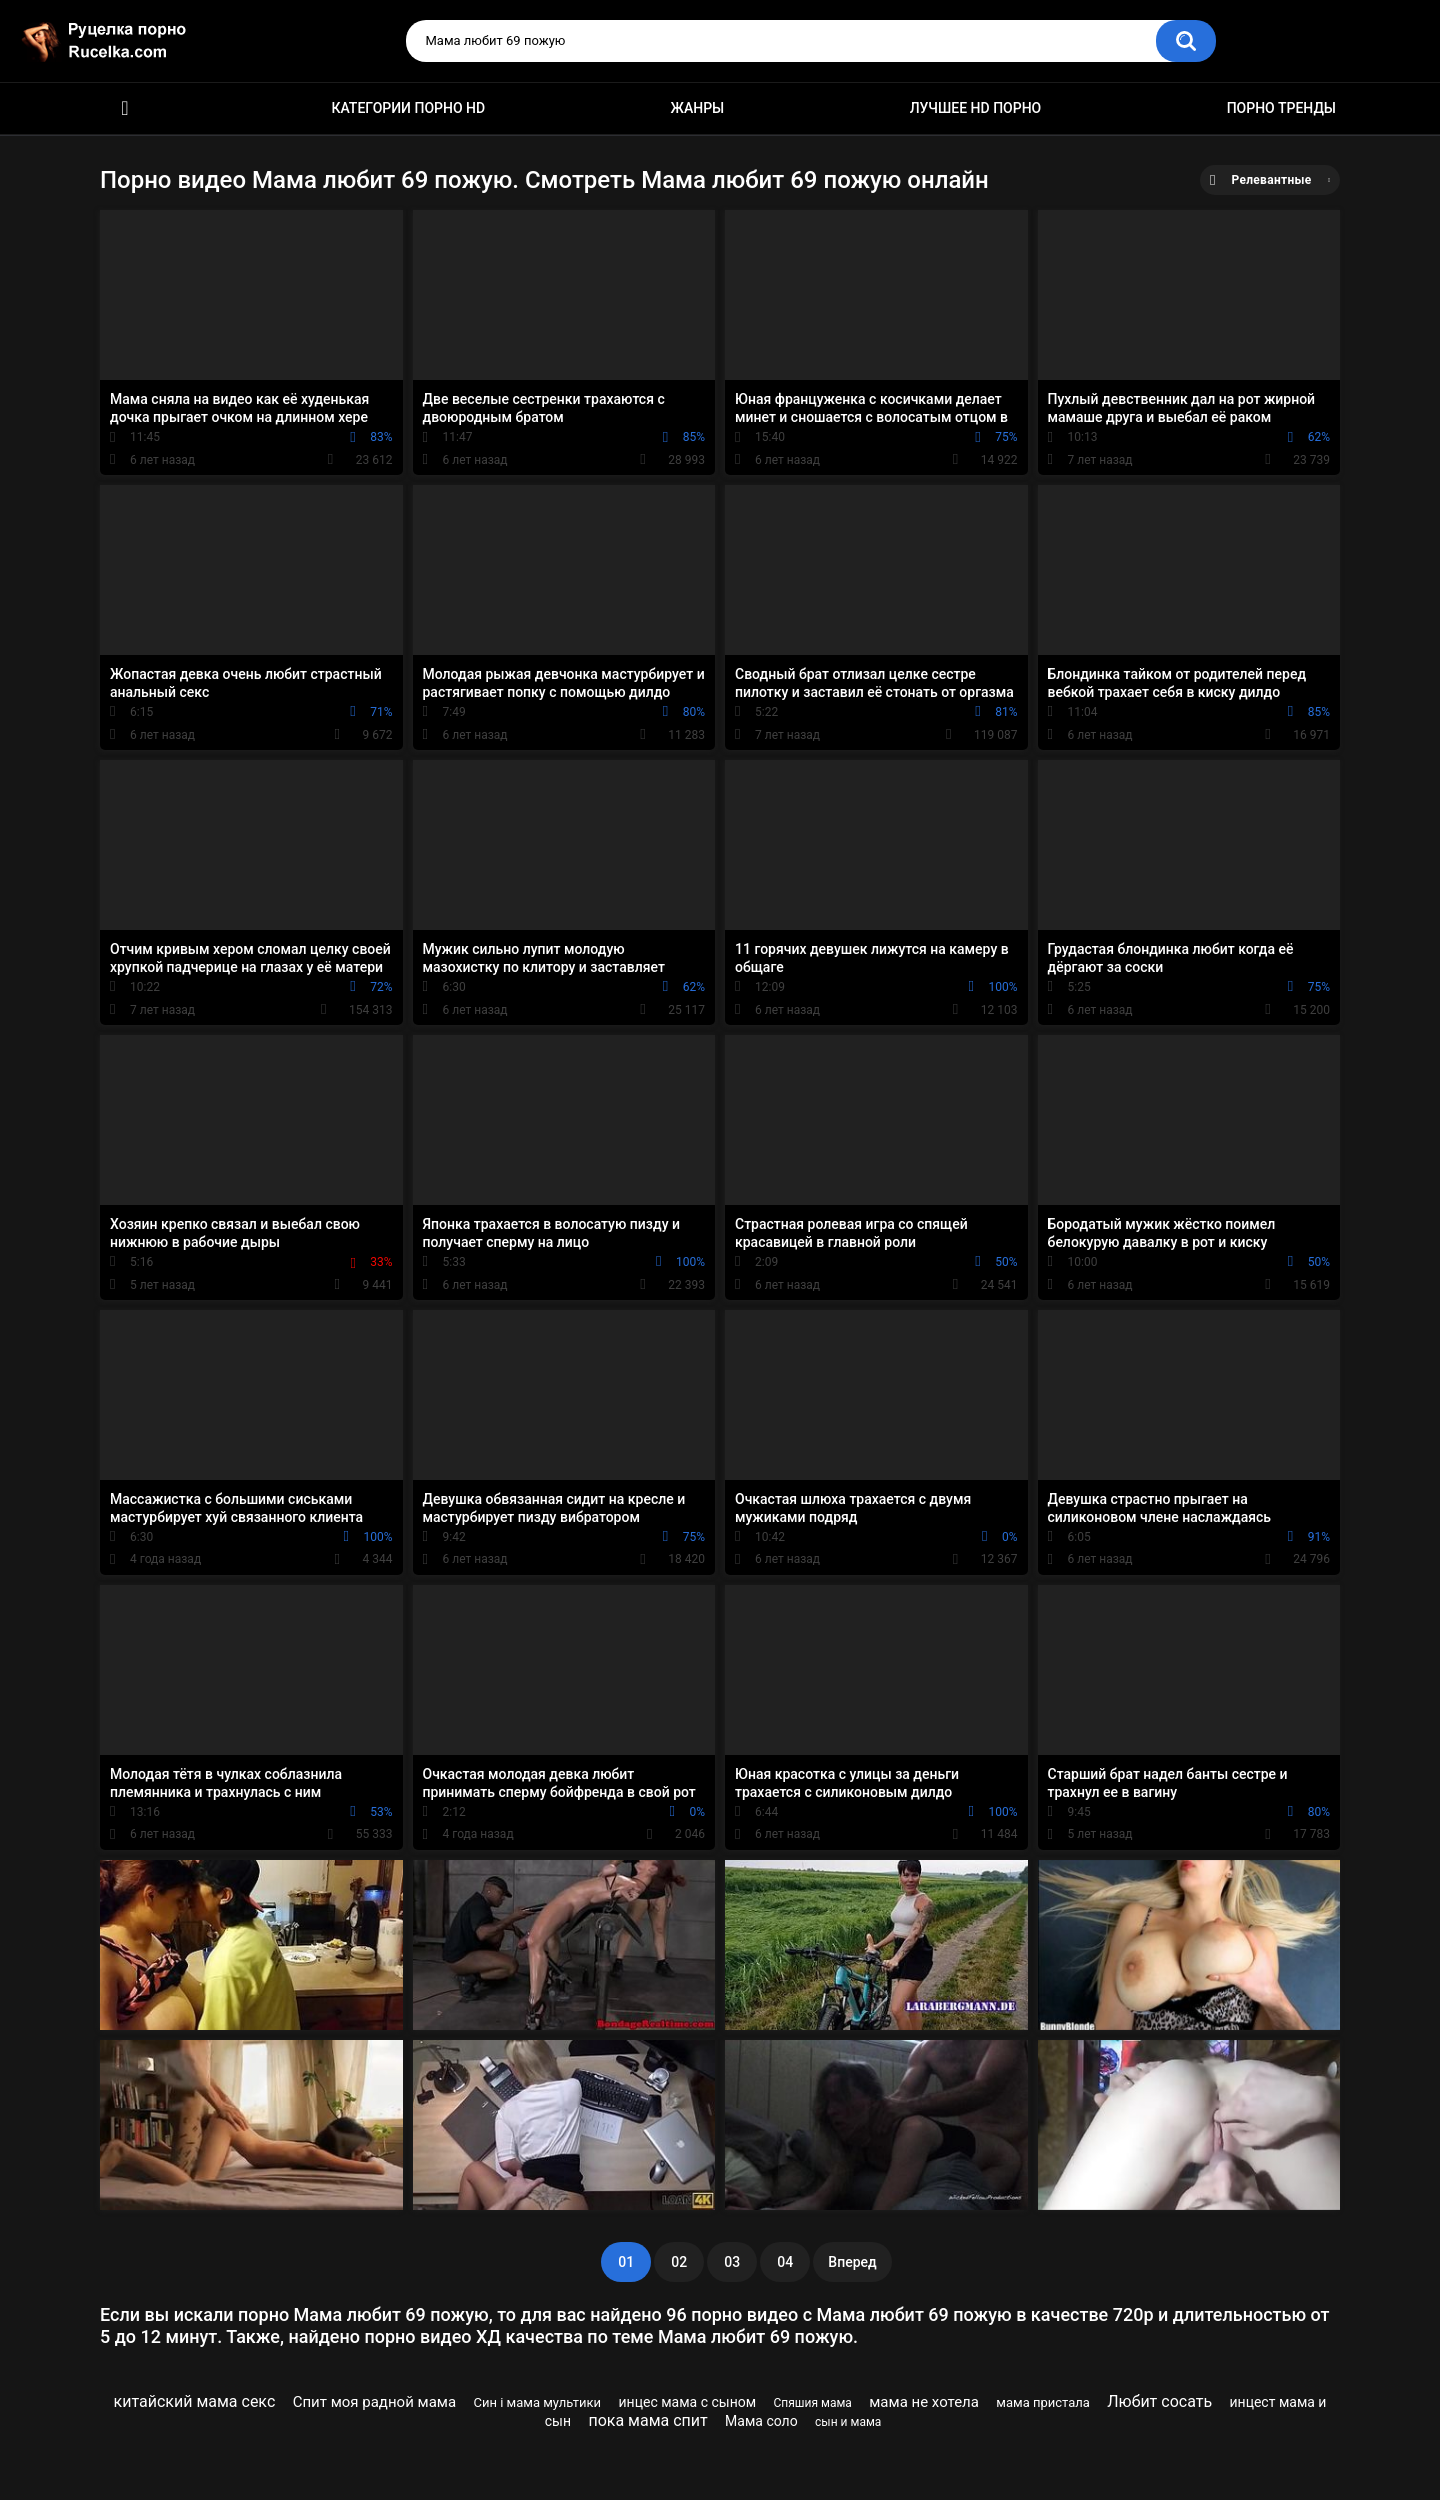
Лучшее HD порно (976, 108)
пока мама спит (647, 2420)
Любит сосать (1159, 2401)
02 (679, 2262)
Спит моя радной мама (374, 2402)
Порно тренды (1281, 108)
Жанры (698, 108)
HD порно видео (125, 108)
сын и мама (848, 2422)
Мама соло (761, 2421)
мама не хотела (924, 2402)
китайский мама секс (195, 2401)
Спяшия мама (812, 2403)
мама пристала (1043, 2402)
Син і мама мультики (537, 2402)
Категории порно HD (408, 108)
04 (785, 2262)
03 (732, 2262)
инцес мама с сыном (688, 2402)
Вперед (852, 2262)
